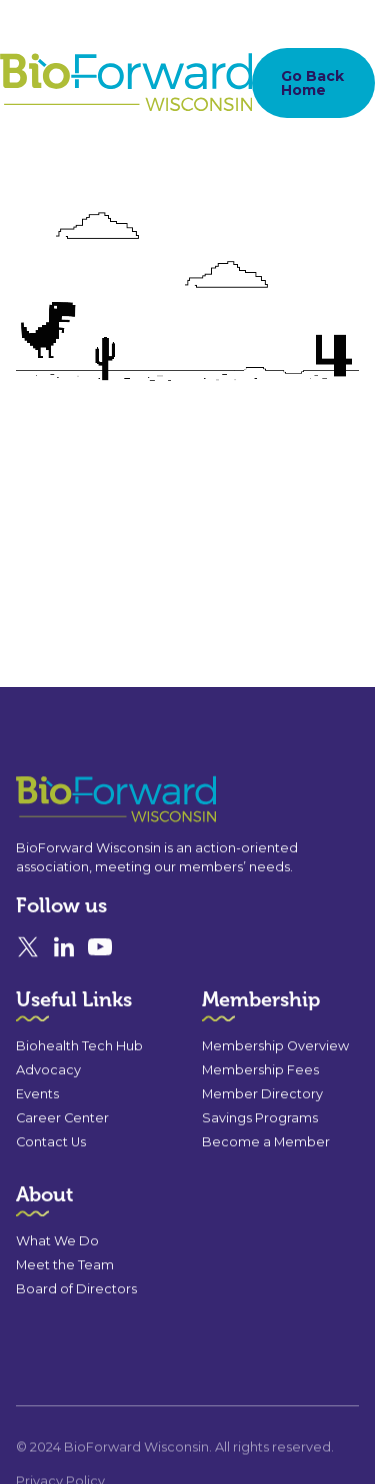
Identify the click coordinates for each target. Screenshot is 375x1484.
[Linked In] (64, 950)
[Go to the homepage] (80, 802)
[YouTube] (100, 950)
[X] (28, 950)
